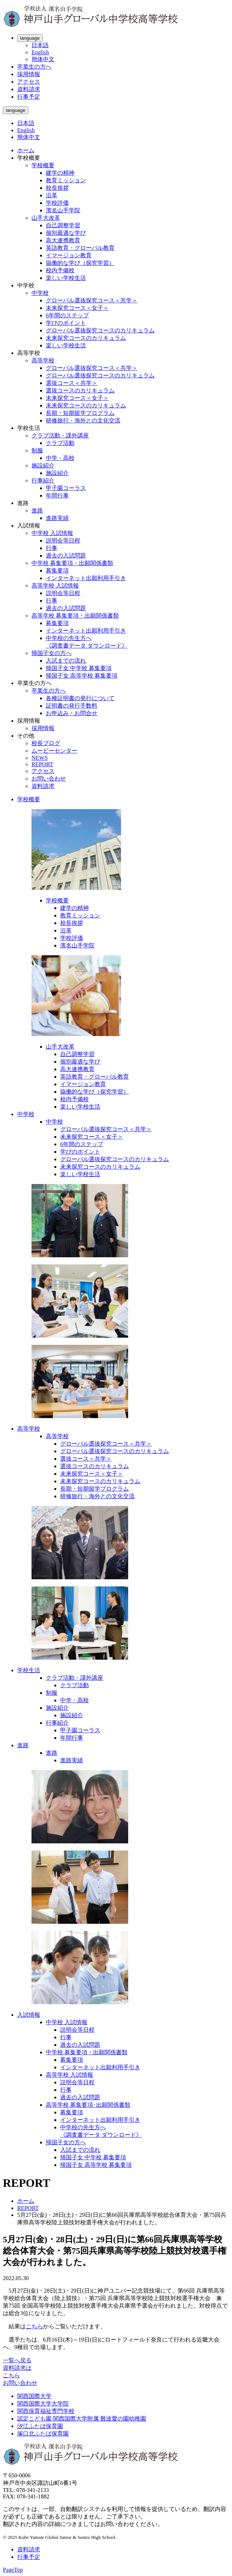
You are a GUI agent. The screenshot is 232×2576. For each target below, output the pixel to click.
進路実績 (57, 518)
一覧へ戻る (17, 2360)
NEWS (40, 758)
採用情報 (28, 74)
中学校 (40, 293)
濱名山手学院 (63, 210)
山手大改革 (46, 218)
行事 (51, 548)
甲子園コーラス (66, 488)
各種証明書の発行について (80, 698)
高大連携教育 (63, 240)
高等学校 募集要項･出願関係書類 (88, 2105)
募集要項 (57, 571)
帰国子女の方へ (52, 653)
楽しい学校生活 (66, 278)
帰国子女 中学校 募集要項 (79, 668)
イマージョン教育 (69, 255)
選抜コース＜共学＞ (71, 383)
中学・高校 (60, 458)
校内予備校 (60, 270)
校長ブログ (46, 743)
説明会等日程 (63, 541)
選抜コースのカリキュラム (80, 390)
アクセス (28, 82)
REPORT (42, 764)
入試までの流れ (66, 661)
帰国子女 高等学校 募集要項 (81, 676)
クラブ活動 (60, 443)
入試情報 (28, 2015)
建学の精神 (60, 173)
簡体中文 (43, 59)
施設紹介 (43, 465)
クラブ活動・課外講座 (60, 435)
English (40, 52)
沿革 (51, 195)
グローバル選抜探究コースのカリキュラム (100, 330)
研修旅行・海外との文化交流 (83, 420)
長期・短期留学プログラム (80, 413)
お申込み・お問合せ (71, 713)
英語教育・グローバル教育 (80, 248)
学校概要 (43, 165)
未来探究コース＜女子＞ (77, 308)
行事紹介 (43, 480)
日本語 (40, 45)
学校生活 (28, 1670)
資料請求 (28, 89)
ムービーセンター (54, 751)
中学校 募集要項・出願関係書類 (72, 563)
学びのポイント (66, 323)
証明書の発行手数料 (71, 706)
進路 (37, 510)
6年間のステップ (67, 315)
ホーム (25, 150)
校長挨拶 (57, 188)
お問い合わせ (49, 779)
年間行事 (57, 495)
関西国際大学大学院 (43, 2404)
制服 (37, 450)
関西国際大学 (34, 2396)
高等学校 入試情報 (55, 586)
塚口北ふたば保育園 (43, 2434)
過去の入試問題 (66, 556)
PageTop (13, 2570)
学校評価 (57, 203)
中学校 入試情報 (52, 533)
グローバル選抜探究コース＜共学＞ (91, 300)
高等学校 (43, 360)
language (30, 38)
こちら (34, 2326)
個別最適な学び (66, 233)
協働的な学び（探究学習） (80, 263)
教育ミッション (66, 180)
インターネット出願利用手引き (86, 578)
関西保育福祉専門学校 (45, 2411)
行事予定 (28, 97)
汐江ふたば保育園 (40, 2426)
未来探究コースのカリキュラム (86, 338)
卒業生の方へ (34, 67)
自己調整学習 (63, 225)
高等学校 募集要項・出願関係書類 (75, 616)
